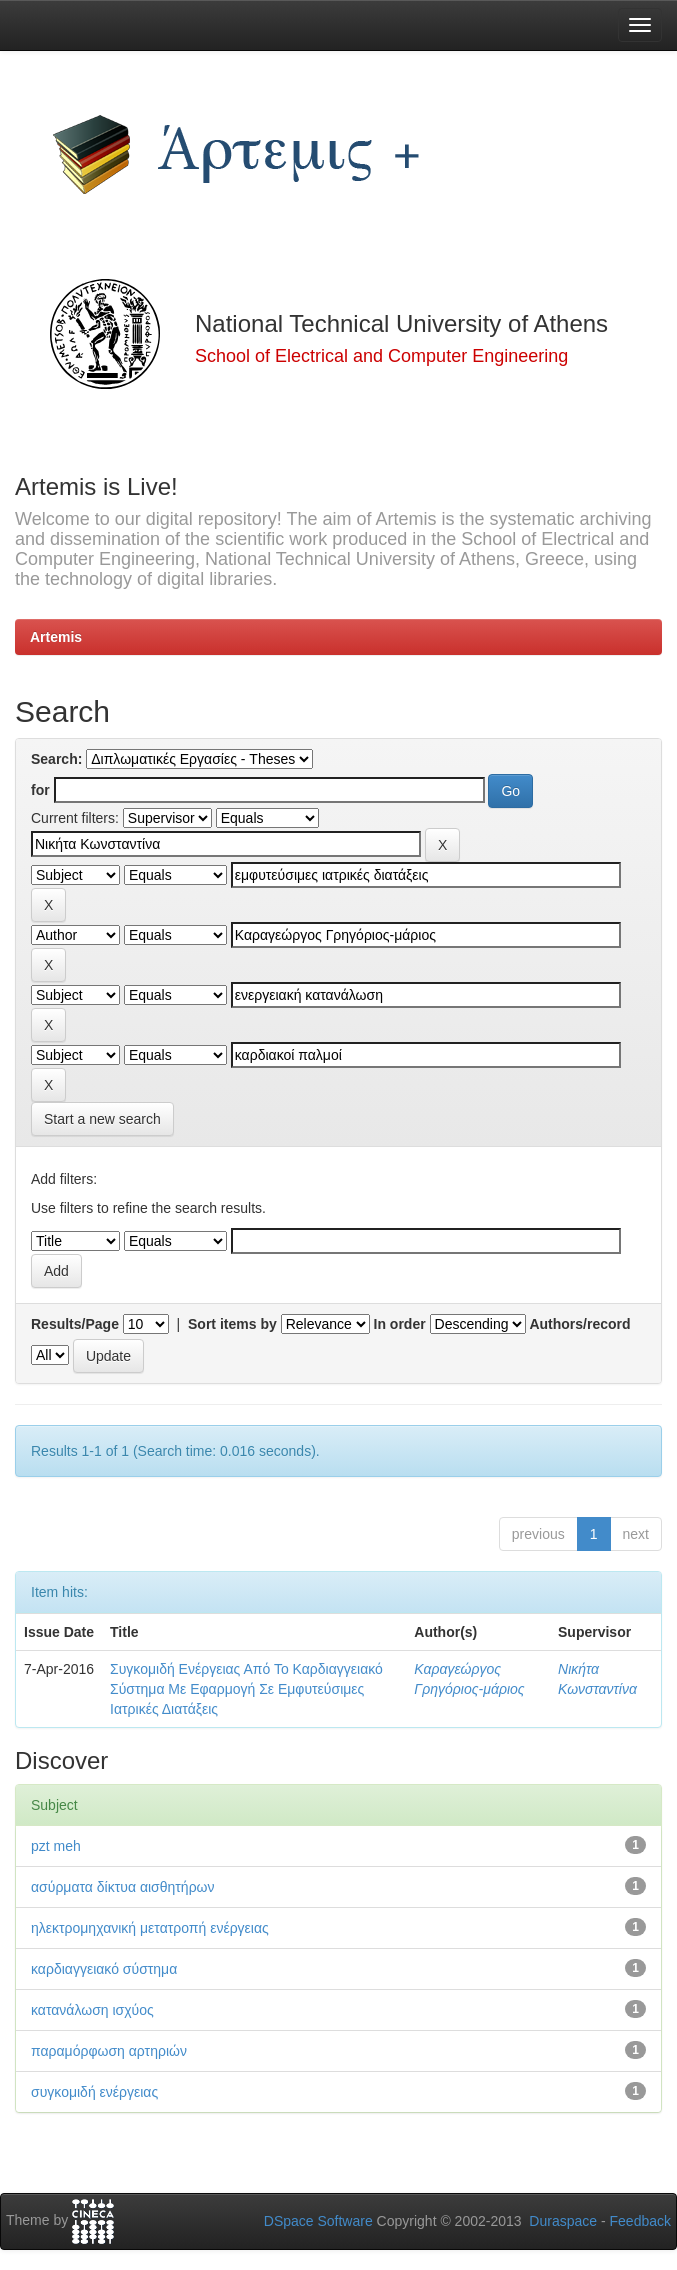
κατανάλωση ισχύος (92, 2010)
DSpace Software (318, 2221)
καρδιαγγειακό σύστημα (104, 1969)
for (40, 790)
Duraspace (563, 2221)
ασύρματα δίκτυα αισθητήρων (123, 1887)
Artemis (56, 637)
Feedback (640, 2221)
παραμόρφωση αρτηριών (109, 2051)
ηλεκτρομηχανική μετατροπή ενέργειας (150, 1928)
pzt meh (56, 1846)
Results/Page (75, 1324)
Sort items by (232, 1324)
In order (400, 1324)
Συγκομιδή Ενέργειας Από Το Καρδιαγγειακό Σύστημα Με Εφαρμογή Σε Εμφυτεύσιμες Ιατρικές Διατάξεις (246, 1689)
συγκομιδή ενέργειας (94, 2092)
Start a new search (102, 1119)
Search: (56, 759)
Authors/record (579, 1324)
